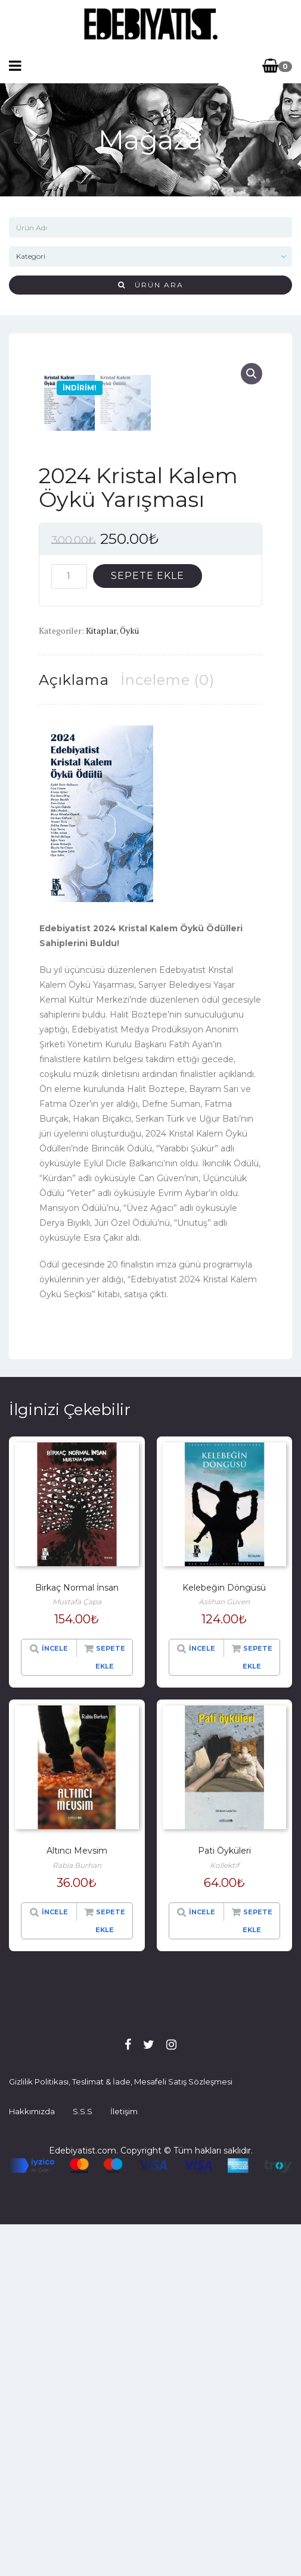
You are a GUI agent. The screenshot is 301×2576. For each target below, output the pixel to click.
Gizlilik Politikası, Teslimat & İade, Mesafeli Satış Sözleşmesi (120, 2433)
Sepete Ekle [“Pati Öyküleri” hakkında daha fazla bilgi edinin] (257, 2272)
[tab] (74, 1031)
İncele (55, 2000)
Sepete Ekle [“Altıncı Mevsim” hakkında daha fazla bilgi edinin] (110, 2272)
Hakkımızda (32, 2463)
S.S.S (82, 2463)
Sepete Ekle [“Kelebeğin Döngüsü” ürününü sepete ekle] (257, 2009)
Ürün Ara (151, 284)
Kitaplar (101, 981)
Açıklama (74, 1031)
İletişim (124, 2463)
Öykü (129, 981)
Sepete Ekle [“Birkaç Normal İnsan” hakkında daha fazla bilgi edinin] (110, 2009)
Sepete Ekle (147, 926)
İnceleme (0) (167, 1031)
